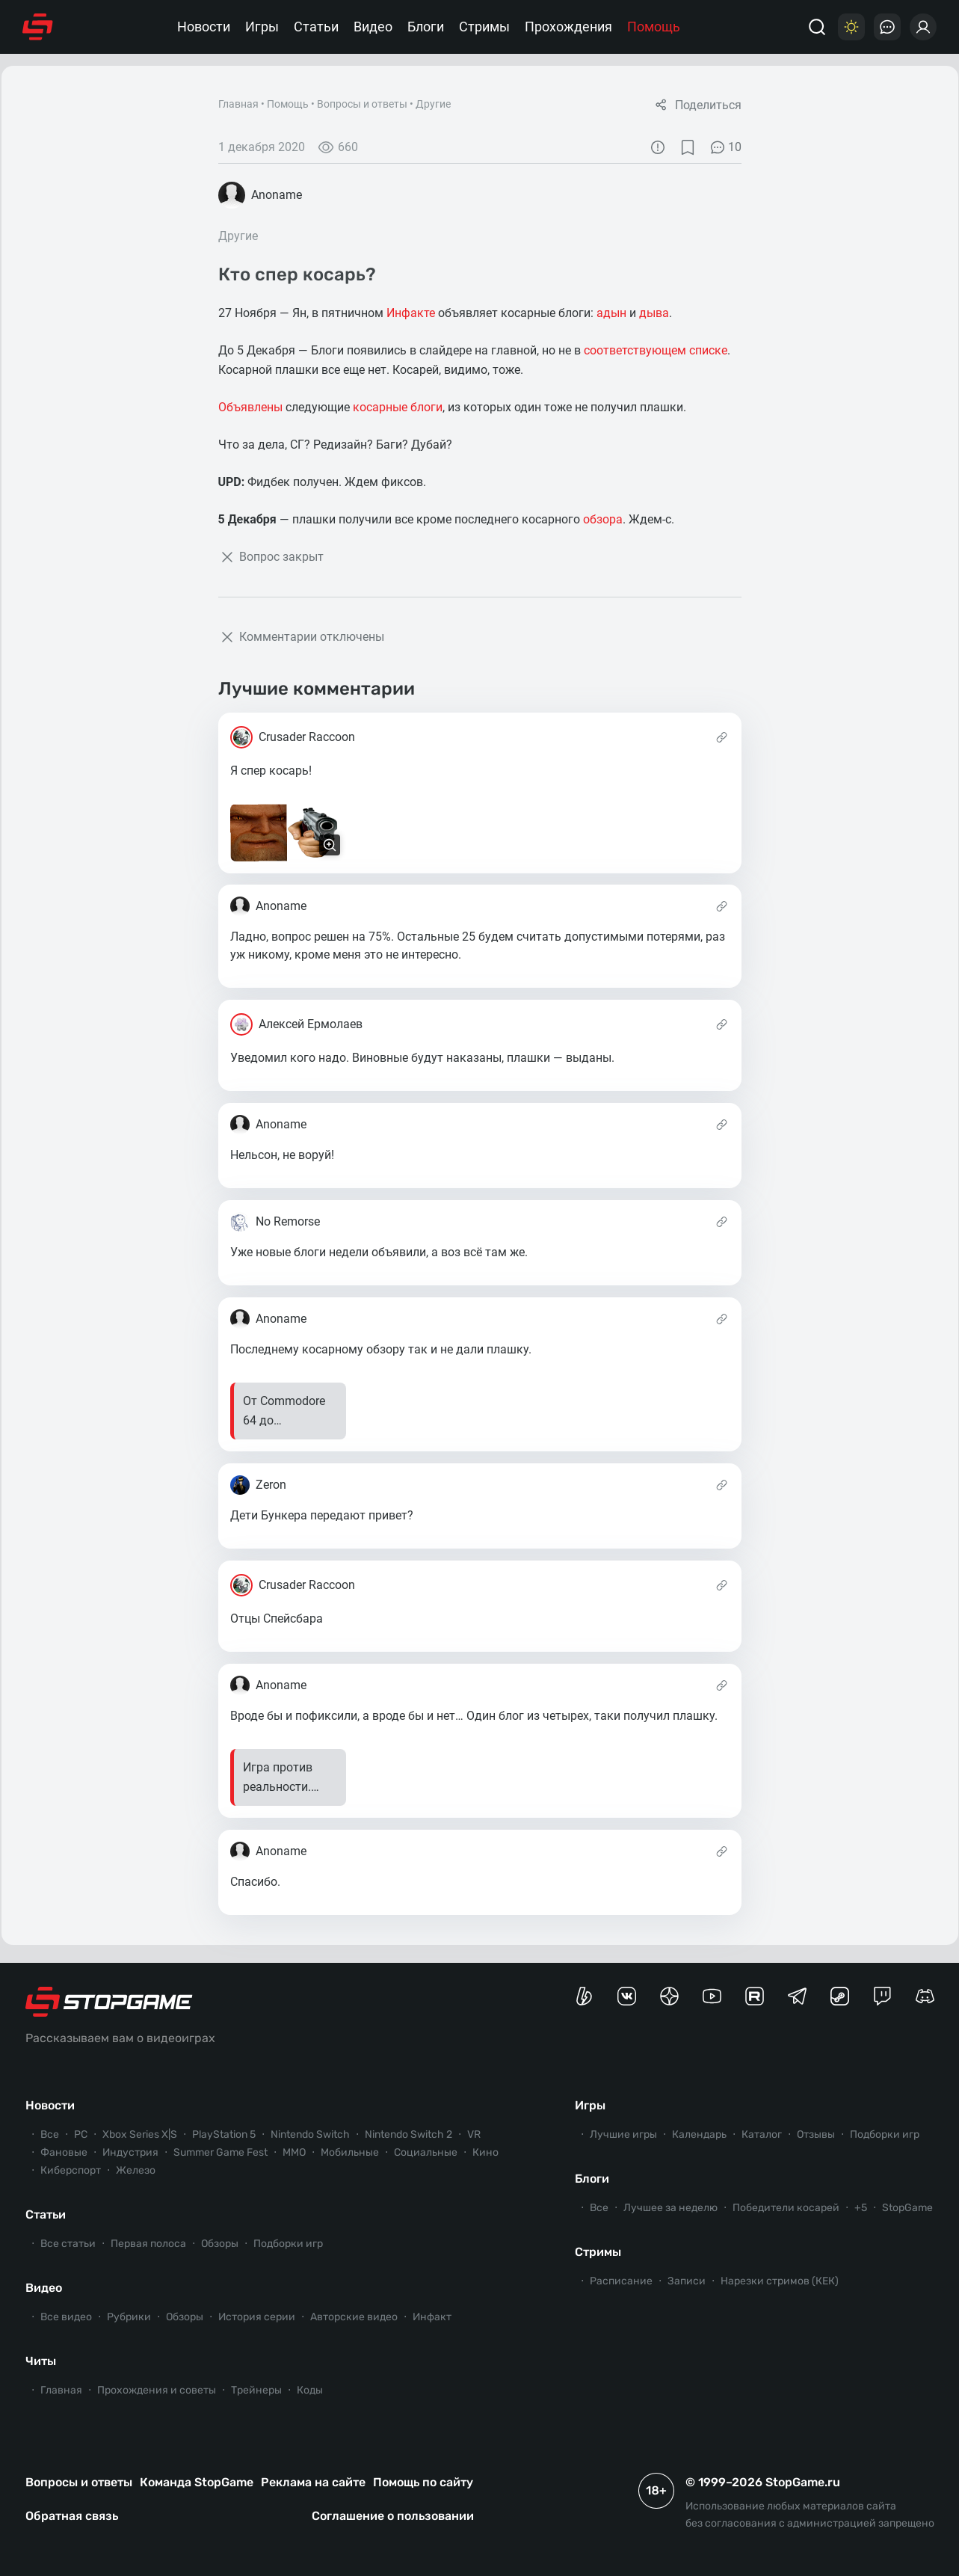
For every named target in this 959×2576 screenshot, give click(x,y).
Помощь (653, 26)
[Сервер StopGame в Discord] (925, 1996)
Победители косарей (786, 2207)
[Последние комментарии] (887, 26)
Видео (373, 26)
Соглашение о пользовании (393, 2516)
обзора (603, 519)
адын (611, 313)
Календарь (699, 2134)
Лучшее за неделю (670, 2207)
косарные (380, 407)
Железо (135, 2170)
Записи (686, 2281)
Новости (203, 26)
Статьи (316, 26)
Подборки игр (288, 2243)
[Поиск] (817, 27)
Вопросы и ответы (362, 104)
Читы (40, 2361)
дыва (654, 313)
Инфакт (432, 2317)
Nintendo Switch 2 (408, 2134)
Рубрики (129, 2317)
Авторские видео (354, 2317)
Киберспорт (70, 2170)
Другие (433, 104)
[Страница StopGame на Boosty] (584, 1996)
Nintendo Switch (310, 2134)
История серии (256, 2317)
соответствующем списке (655, 350)
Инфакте (410, 313)
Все (49, 2134)
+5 (860, 2207)
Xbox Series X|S (139, 2134)
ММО (294, 2152)
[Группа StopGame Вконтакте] (626, 1996)
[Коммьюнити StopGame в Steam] (839, 1996)
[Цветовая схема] (851, 26)
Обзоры (219, 2243)
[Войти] (923, 26)
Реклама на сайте (313, 2482)
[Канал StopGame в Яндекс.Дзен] (669, 1996)
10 (725, 147)
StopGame (907, 2207)
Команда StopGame (196, 2482)
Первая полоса (148, 2243)
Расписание (621, 2281)
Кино (485, 2152)
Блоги (425, 26)
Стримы (484, 26)
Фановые (63, 2152)
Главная (238, 104)
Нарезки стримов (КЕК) (780, 2281)
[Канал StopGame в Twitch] (882, 1996)
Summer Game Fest (220, 2152)
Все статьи (68, 2243)
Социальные (425, 2152)
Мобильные (350, 2152)
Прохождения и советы (156, 2390)
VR (474, 2134)
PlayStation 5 (224, 2134)
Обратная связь (71, 2516)
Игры (262, 26)
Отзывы (816, 2134)
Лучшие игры (623, 2134)
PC (80, 2134)
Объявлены (250, 407)
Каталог (761, 2134)
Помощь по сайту (423, 2482)
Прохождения (568, 26)
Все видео (66, 2317)
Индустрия (130, 2152)
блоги (426, 407)
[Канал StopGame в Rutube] (754, 1996)
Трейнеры (256, 2390)
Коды (310, 2390)
